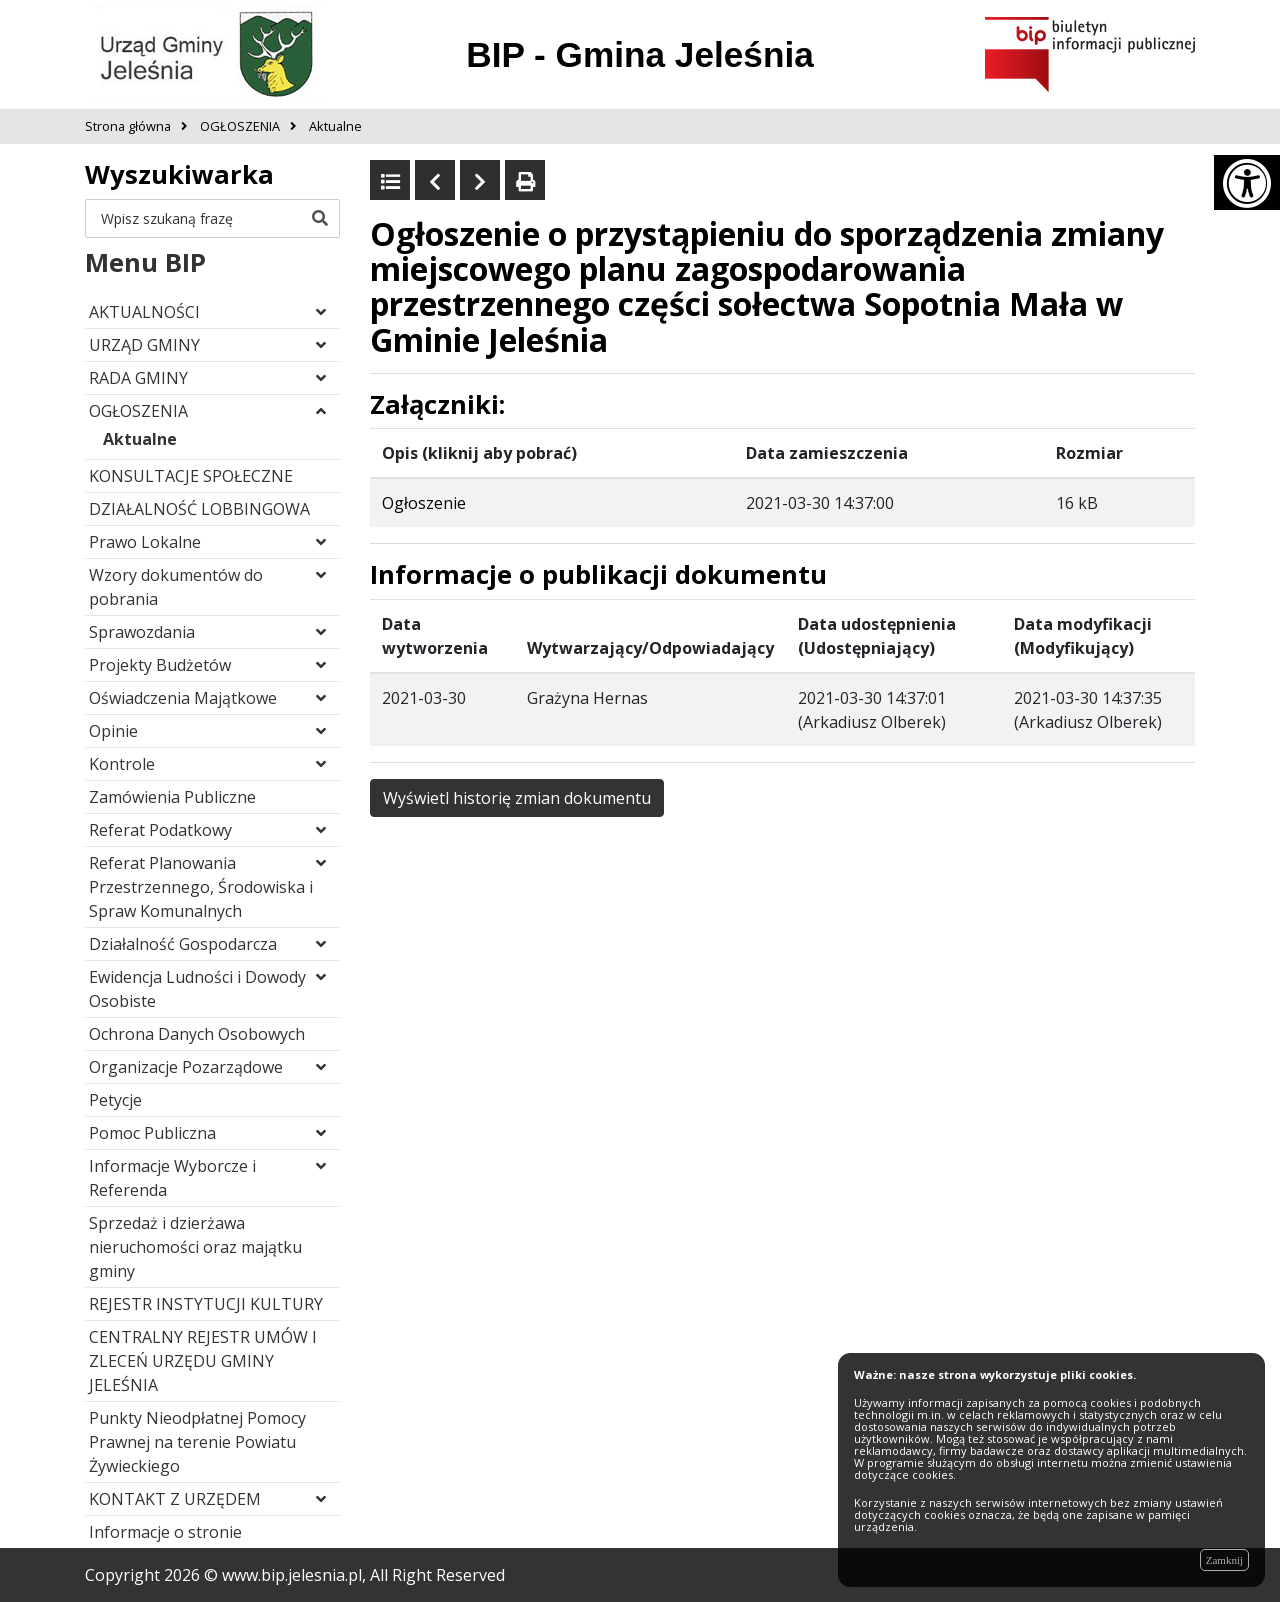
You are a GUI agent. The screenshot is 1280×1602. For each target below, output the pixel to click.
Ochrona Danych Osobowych (197, 1034)
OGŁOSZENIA (138, 411)
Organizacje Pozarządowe (186, 1067)
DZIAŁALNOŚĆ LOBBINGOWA (199, 509)
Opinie (113, 731)
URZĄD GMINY (144, 345)
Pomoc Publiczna (152, 1133)
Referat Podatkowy (160, 830)
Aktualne (140, 439)
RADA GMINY (138, 378)
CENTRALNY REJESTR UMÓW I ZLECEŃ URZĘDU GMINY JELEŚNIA (203, 1361)
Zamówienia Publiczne (172, 797)
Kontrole (122, 764)
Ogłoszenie (424, 503)
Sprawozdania (142, 632)
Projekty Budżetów (160, 665)
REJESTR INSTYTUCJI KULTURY (206, 1304)
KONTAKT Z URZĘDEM (175, 1499)
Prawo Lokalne (145, 542)
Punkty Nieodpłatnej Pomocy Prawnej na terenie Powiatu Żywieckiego (197, 1442)
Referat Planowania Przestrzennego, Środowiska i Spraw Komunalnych (201, 887)
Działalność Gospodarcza (183, 944)
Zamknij (1224, 1560)
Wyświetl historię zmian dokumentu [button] (517, 798)
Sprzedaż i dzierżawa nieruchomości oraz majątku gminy (195, 1247)
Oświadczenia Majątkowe (183, 698)
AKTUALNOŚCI (144, 312)
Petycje (115, 1100)
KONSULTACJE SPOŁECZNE (191, 476)
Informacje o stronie (165, 1532)
